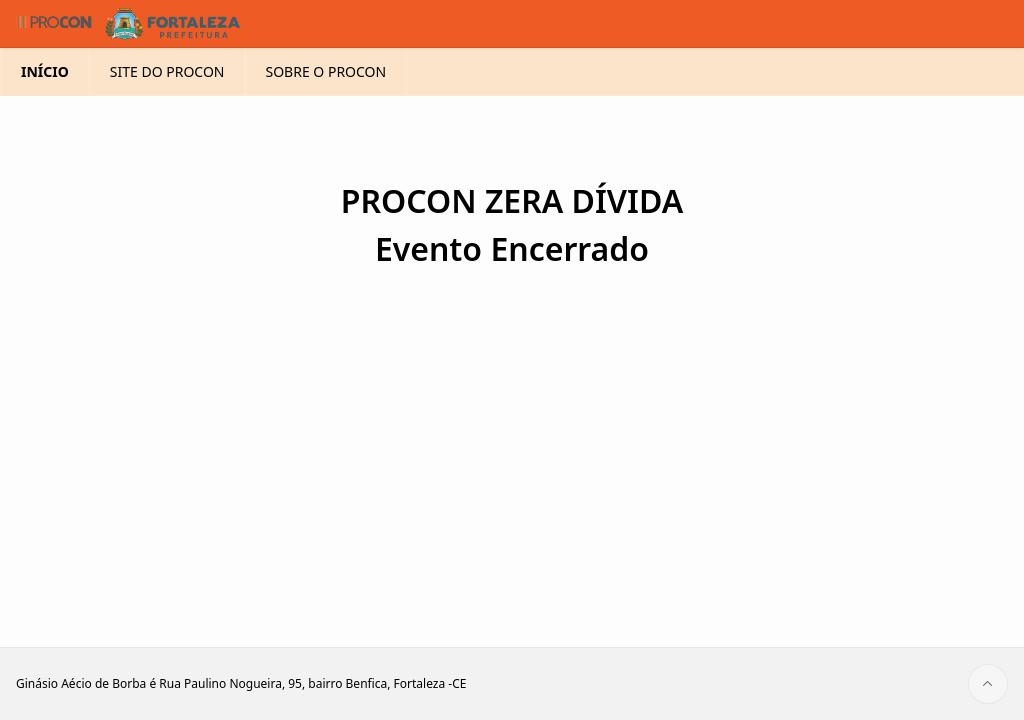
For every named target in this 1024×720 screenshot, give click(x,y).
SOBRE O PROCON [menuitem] (326, 103)
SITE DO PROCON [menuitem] (167, 103)
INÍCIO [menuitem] (45, 103)
